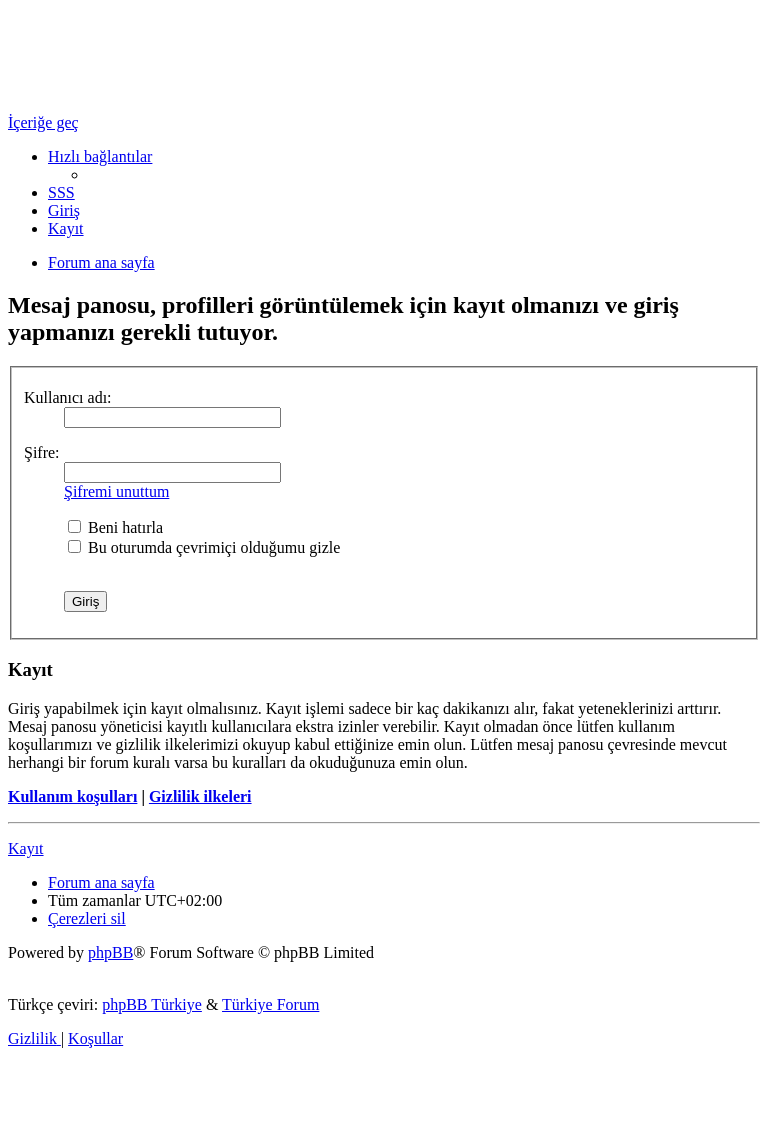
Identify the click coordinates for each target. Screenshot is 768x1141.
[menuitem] (61, 192)
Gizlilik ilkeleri (200, 796)
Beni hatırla (115, 527)
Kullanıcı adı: (68, 397)
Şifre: (42, 452)
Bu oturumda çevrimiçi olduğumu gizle (204, 547)
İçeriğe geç (43, 122)
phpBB (110, 952)
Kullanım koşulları (72, 796)
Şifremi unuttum (116, 491)
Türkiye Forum (270, 1004)
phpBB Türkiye (152, 1004)
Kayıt (26, 848)
